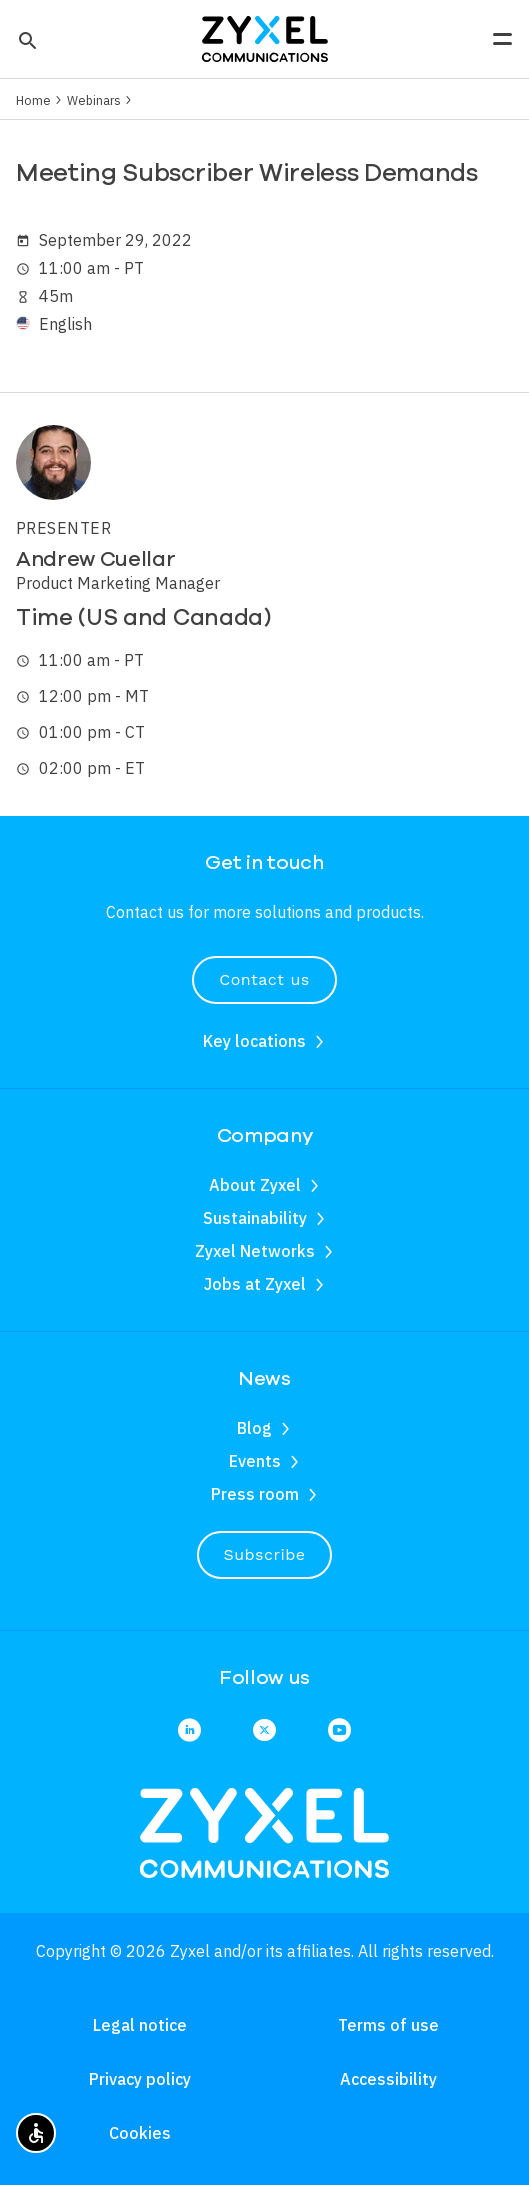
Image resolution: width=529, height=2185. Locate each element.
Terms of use (388, 2025)
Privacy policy (140, 2079)
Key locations (254, 1041)
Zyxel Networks (255, 1251)
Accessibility (388, 2079)
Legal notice (140, 2025)
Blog (254, 1428)
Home (33, 100)
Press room (255, 1494)
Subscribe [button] (265, 1554)
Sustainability (255, 1218)
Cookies (140, 2133)
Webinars (94, 100)
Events (255, 1461)
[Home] (265, 37)
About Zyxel (255, 1185)
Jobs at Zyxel (255, 1284)
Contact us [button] (264, 979)
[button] (25, 39)
